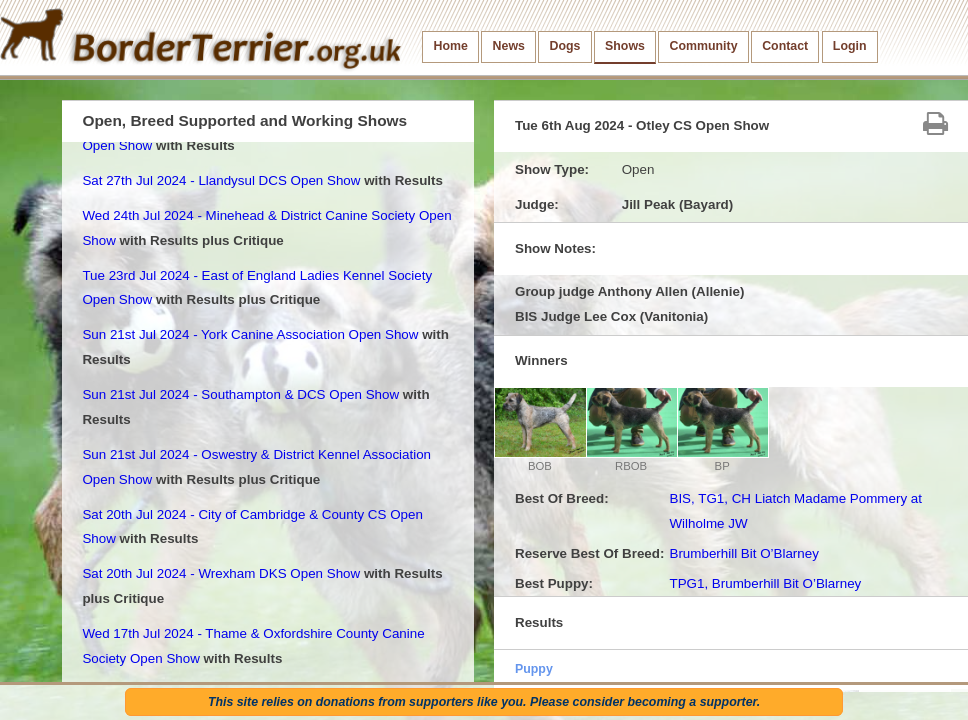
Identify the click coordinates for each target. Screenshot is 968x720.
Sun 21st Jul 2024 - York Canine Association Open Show (250, 334)
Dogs (565, 46)
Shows (625, 46)
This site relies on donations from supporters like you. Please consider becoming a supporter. (484, 702)
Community (704, 46)
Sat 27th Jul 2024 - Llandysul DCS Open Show (221, 180)
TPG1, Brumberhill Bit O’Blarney (765, 583)
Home (451, 46)
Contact (785, 46)
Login (850, 46)
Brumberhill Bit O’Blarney (743, 553)
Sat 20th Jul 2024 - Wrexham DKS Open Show (221, 573)
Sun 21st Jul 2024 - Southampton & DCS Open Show (240, 394)
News (509, 46)
